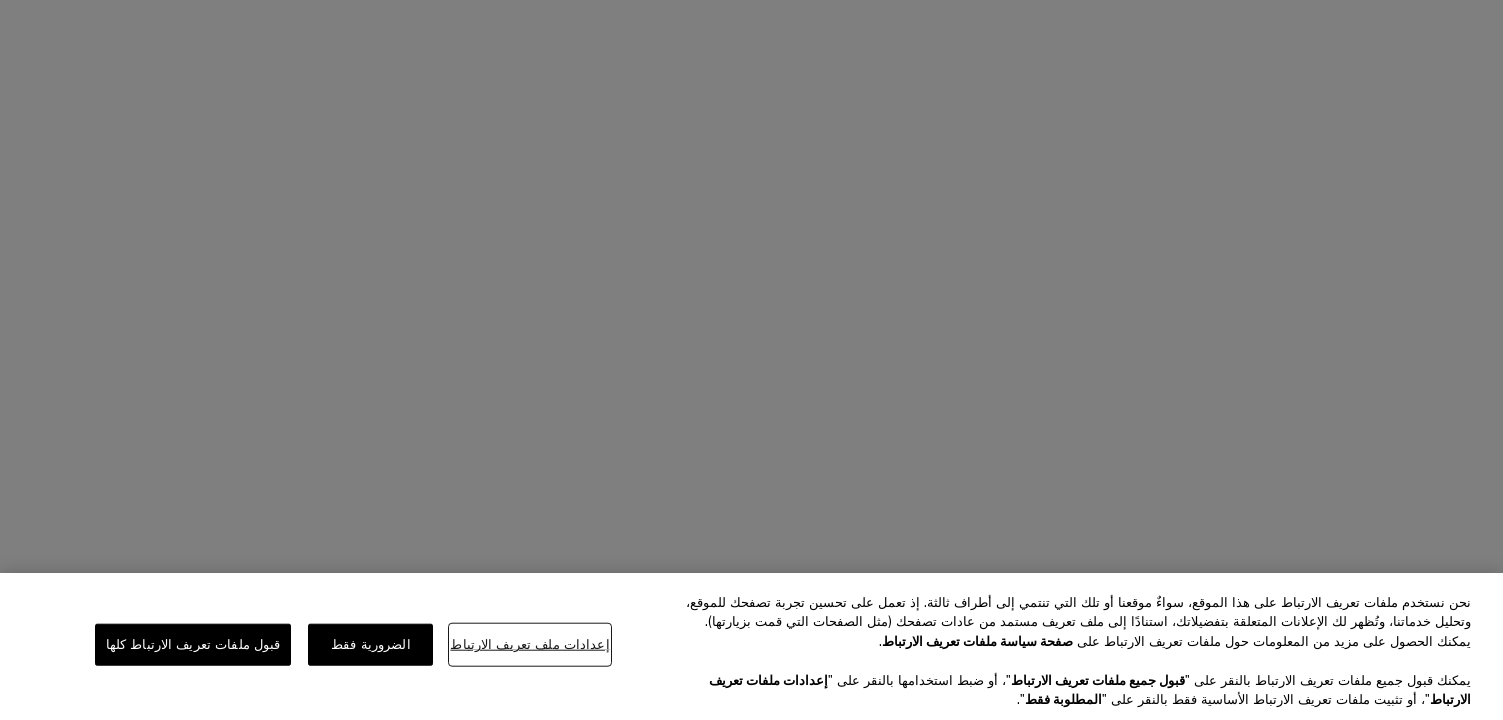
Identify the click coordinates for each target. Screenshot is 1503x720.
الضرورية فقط (371, 644)
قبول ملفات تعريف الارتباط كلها (193, 644)
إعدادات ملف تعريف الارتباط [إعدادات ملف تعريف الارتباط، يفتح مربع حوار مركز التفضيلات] (529, 644)
